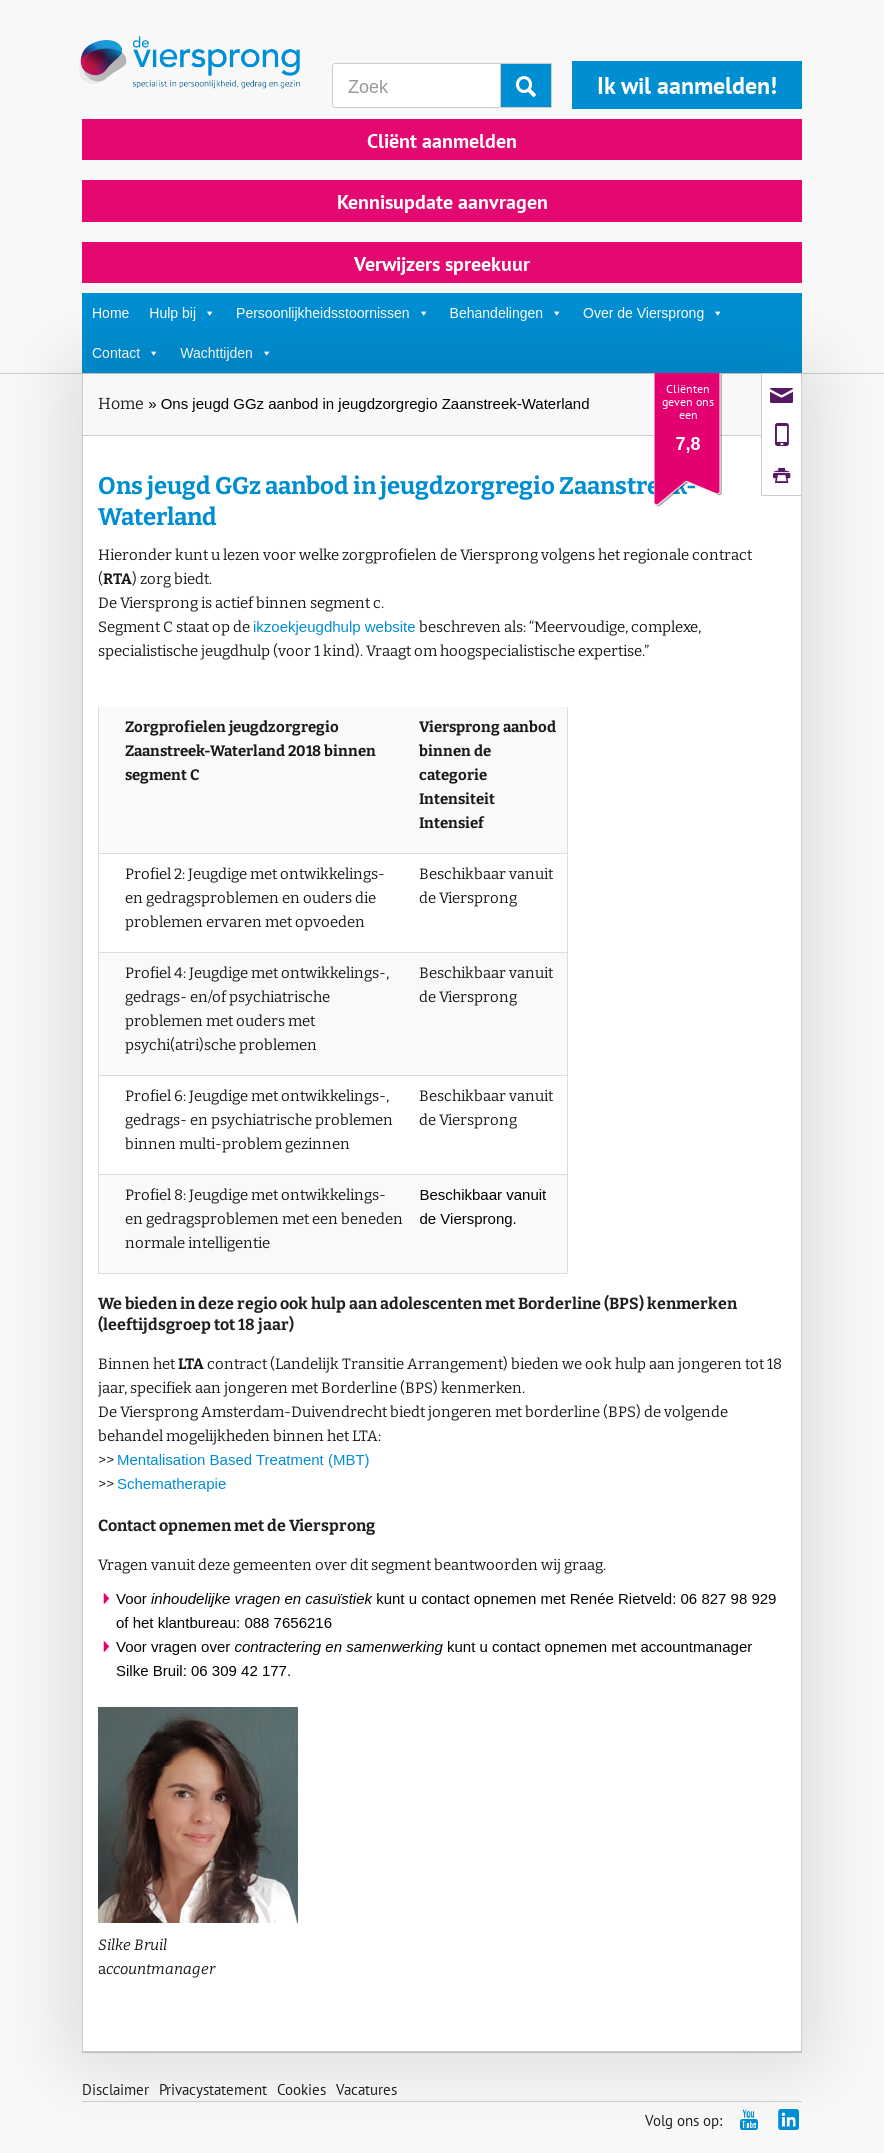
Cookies (301, 2089)
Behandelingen (506, 313)
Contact (126, 353)
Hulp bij (182, 313)
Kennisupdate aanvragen (442, 202)
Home (110, 313)
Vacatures (366, 2089)
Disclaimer (115, 2089)
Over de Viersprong (653, 313)
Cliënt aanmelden (442, 141)
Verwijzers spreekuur (442, 264)
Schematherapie (171, 1483)
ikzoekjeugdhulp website (334, 626)
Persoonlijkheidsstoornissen (333, 313)
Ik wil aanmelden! (687, 85)
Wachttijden (226, 353)
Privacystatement (213, 2089)
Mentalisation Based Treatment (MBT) (243, 1459)
